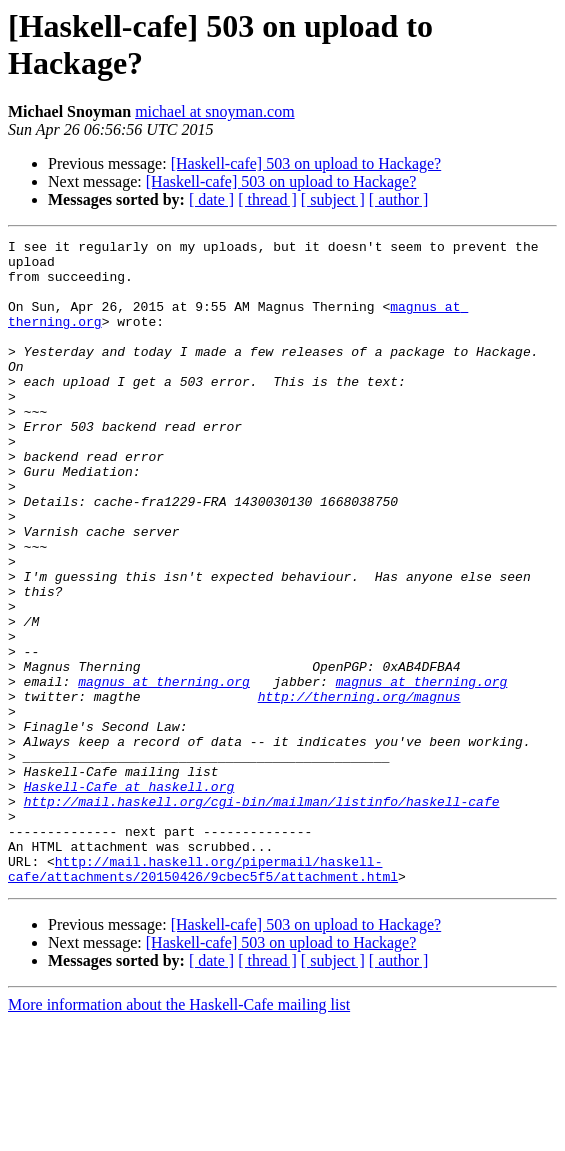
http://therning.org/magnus (359, 789)
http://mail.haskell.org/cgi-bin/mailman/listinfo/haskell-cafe (262, 915)
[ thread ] (267, 199)
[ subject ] (333, 199)
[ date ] (211, 199)
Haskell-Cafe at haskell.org (129, 897)
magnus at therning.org (164, 771)
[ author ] (399, 199)
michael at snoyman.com (215, 111)
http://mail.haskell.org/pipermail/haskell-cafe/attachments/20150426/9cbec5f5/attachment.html (203, 996)
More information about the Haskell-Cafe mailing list (179, 1133)
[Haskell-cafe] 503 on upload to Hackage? (306, 163)
